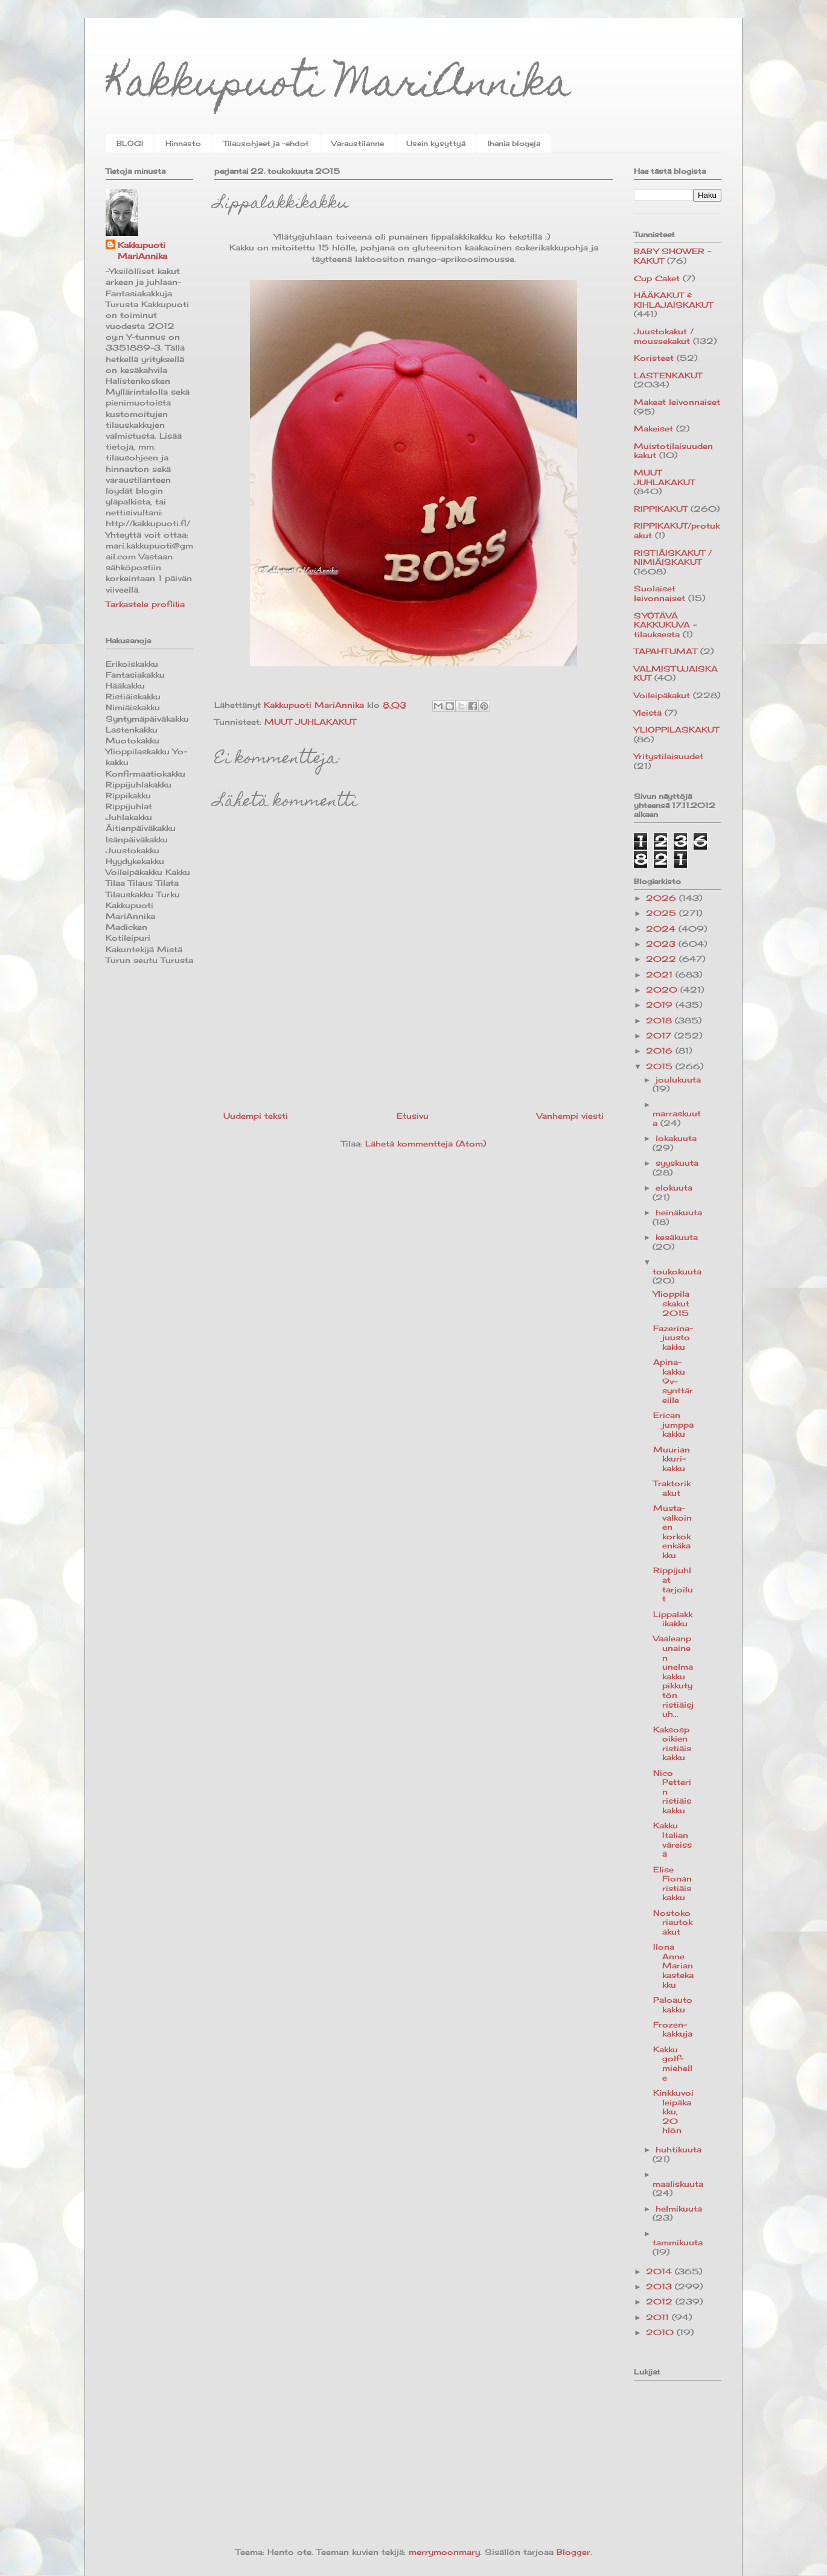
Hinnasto (183, 143)
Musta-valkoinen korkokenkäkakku (672, 1531)
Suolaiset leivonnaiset (659, 593)
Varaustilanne (357, 143)
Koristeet (654, 358)
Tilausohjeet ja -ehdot (266, 143)
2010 (661, 2332)
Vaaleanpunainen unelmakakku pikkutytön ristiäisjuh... (673, 1676)
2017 (660, 1035)
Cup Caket (657, 278)
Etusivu (413, 1116)
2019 (660, 1005)
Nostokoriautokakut (672, 1922)
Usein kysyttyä (435, 143)
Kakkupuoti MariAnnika (338, 87)
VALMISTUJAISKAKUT (676, 673)
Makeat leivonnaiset (677, 402)
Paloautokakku (672, 2004)
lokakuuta (676, 1138)
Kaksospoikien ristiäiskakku (672, 1744)
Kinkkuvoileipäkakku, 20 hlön (673, 2111)
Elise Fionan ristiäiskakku (672, 1884)
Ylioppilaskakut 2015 (671, 1303)
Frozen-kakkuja (672, 2029)
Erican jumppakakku (673, 1424)
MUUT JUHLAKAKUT (310, 722)
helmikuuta (679, 2208)
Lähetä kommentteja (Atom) (425, 1143)
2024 (662, 928)
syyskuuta (677, 1163)
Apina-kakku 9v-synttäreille (673, 1380)
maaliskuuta (678, 2184)
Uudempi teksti (255, 1116)
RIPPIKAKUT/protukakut (677, 530)
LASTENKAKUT (668, 375)
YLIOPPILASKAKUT (676, 729)
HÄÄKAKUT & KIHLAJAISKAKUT (673, 300)
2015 (660, 1066)
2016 (660, 1050)
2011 (659, 2317)
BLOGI (130, 143)
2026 (662, 898)
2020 (663, 989)
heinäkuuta (679, 1212)
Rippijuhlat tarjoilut (673, 1584)
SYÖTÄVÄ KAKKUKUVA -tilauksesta (665, 625)
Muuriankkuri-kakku (671, 1459)
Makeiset (653, 428)
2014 (660, 2271)
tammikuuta (678, 2242)
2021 (660, 974)
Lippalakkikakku (672, 1619)
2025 (662, 913)
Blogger (573, 2552)
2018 (660, 1020)
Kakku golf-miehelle (672, 2063)
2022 (662, 959)
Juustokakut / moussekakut (664, 336)
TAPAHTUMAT (665, 651)
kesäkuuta (677, 1237)
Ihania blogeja (514, 143)
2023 (662, 944)
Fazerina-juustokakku (673, 1337)
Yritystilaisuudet (668, 756)
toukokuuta (677, 1271)
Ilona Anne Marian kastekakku (673, 1965)
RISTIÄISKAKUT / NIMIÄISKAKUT (673, 557)
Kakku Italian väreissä (672, 1840)
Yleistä (648, 712)
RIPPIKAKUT (661, 509)
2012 (660, 2301)
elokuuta (674, 1187)
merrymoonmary (444, 2552)
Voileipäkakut (662, 695)
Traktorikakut (672, 1488)
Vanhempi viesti (570, 1116)
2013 (660, 2286)
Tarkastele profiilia (145, 604)
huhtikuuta (678, 2149)
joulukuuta (678, 1079)
